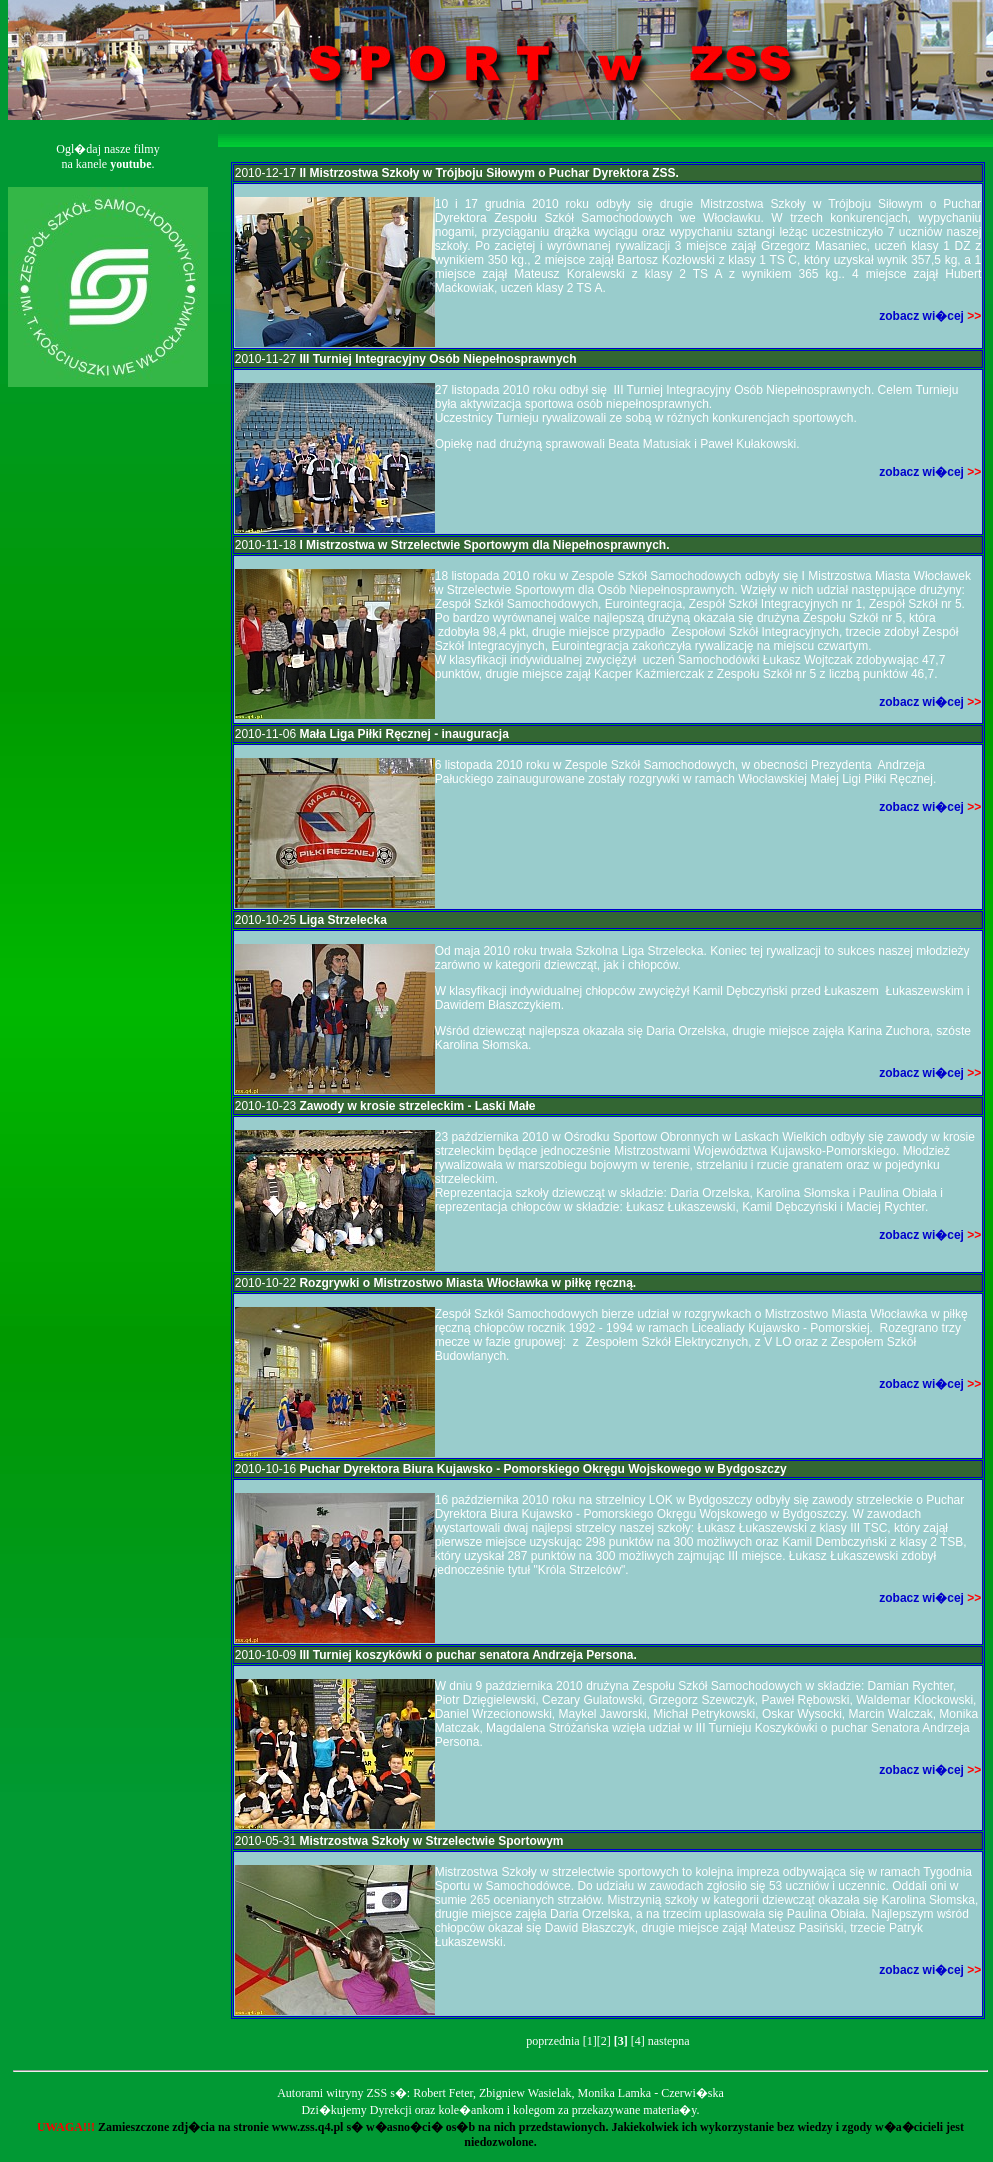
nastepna (669, 2041)
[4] (638, 2041)
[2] (604, 2041)
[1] (590, 2041)
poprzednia (552, 2041)
